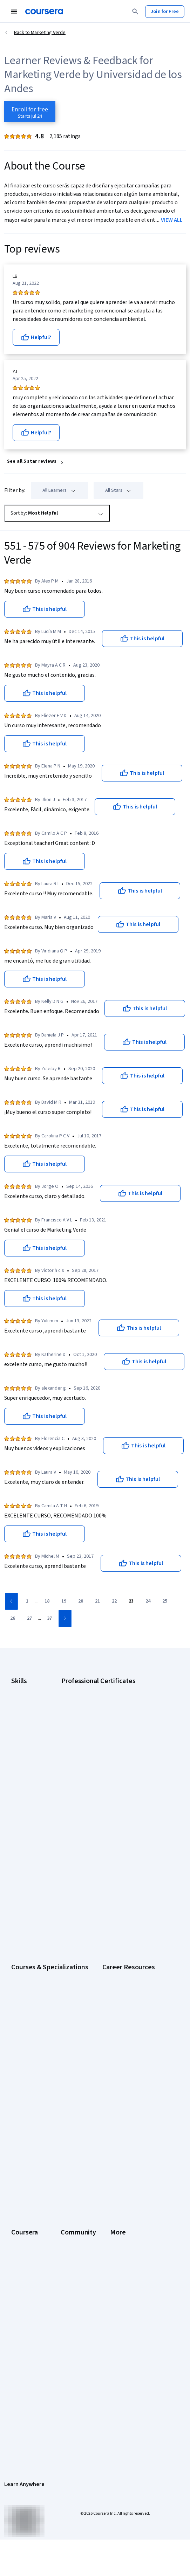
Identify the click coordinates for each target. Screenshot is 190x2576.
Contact (19, 2359)
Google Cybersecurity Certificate (117, 1698)
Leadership (23, 2125)
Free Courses (25, 2239)
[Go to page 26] (12, 1618)
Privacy (19, 2330)
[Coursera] (44, 11)
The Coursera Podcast (128, 2144)
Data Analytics (26, 1717)
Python (18, 1765)
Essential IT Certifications (38, 2005)
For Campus (23, 2210)
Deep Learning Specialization (41, 1866)
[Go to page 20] (80, 1601)
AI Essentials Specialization (39, 1828)
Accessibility (24, 2349)
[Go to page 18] (47, 1601)
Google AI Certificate (104, 1689)
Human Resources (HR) (35, 1736)
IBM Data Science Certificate (111, 1765)
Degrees (20, 2182)
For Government (28, 2201)
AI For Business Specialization (42, 1837)
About (17, 2106)
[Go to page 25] (164, 1601)
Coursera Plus (25, 2153)
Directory (21, 2378)
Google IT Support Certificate (113, 1717)
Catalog (19, 2144)
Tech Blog (115, 2153)
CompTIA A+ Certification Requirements (52, 1986)
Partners (114, 2116)
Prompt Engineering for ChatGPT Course (53, 1904)
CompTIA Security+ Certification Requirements (60, 1995)
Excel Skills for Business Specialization (51, 1875)
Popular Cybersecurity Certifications (49, 2052)
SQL (15, 1774)
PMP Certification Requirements (44, 2043)
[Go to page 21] (97, 1601)
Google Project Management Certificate (124, 1727)
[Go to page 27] (29, 1618)
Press (17, 2302)
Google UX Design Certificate (112, 1736)
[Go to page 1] (27, 1601)
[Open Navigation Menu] (14, 11)
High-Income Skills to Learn (39, 2024)
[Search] (135, 11)
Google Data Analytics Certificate (116, 1708)
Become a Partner (30, 2220)
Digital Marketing (28, 1727)
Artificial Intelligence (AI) (36, 1698)
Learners (114, 2106)
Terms (18, 2321)
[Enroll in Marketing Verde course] (29, 111)
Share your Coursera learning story (47, 2248)
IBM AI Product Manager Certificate (118, 1755)
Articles (19, 2368)
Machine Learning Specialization (44, 1894)
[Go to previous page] (11, 1601)
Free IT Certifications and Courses (47, 2014)
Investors (21, 2311)
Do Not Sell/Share (29, 2406)
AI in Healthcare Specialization (42, 1856)
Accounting (23, 1689)
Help (16, 2340)
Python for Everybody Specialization (49, 1913)
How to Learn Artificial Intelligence (46, 2033)
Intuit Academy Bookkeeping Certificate (124, 1774)
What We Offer (26, 2116)
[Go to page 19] (63, 1601)
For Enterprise (26, 2191)
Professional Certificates (37, 2163)
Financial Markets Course (37, 1885)
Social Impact (25, 2229)
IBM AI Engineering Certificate (113, 1746)
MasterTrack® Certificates (38, 2172)
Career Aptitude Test (33, 1967)
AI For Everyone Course (35, 1847)
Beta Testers (119, 2125)
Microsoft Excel (27, 1746)
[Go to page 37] (49, 1618)
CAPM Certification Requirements (46, 1977)
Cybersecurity (26, 1708)
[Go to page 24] (148, 1601)
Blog (109, 2134)
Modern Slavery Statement (39, 2397)
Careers (19, 2134)
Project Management (33, 1755)
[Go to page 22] (114, 1601)
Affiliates (20, 2387)
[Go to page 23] (131, 1601)
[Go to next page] (65, 1618)
